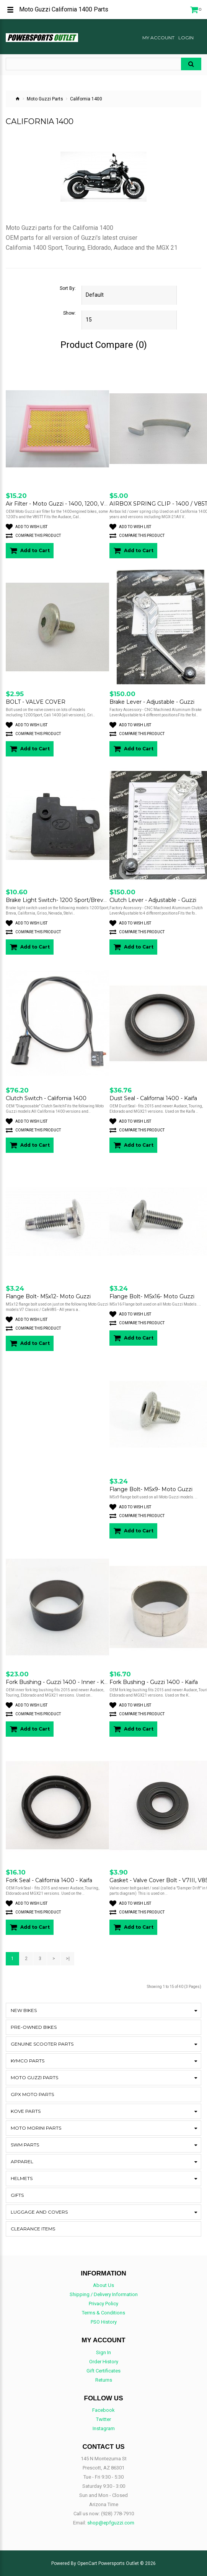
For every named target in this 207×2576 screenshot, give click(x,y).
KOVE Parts (26, 2111)
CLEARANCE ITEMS (33, 2229)
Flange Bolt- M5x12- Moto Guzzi (48, 1296)
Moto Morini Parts (36, 2128)
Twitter (103, 2419)
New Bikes (24, 2010)
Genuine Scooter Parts (42, 2044)
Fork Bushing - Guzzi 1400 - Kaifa (153, 1682)
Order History (103, 2361)
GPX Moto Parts (32, 2094)
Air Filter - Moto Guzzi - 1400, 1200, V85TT (61, 503)
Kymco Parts (27, 2061)
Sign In (103, 2352)
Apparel (22, 2161)
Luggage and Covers (39, 2212)
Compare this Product (33, 535)
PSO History (104, 2322)
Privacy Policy (103, 2303)
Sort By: (68, 288)
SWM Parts (25, 2145)
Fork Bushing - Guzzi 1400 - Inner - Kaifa (59, 1682)
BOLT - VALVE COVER (35, 701)
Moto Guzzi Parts (45, 99)
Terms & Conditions (103, 2313)
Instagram (104, 2428)
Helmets (22, 2178)
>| (68, 1958)
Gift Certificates (103, 2371)
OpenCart (87, 2563)
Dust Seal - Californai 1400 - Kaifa (153, 1098)
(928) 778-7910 (117, 2513)
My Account (158, 38)
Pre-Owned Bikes (34, 2027)
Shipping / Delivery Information (104, 2294)
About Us (103, 2285)
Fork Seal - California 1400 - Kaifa (49, 1880)
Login (186, 38)
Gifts (17, 2195)
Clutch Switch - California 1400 (46, 1098)
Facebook (103, 2410)
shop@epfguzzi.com (110, 2523)
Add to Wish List (26, 527)
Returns (103, 2380)
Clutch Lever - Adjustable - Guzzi (152, 900)
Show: (69, 313)
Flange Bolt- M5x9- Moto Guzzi (150, 1489)
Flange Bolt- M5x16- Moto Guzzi (151, 1296)
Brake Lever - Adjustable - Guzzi (151, 701)
